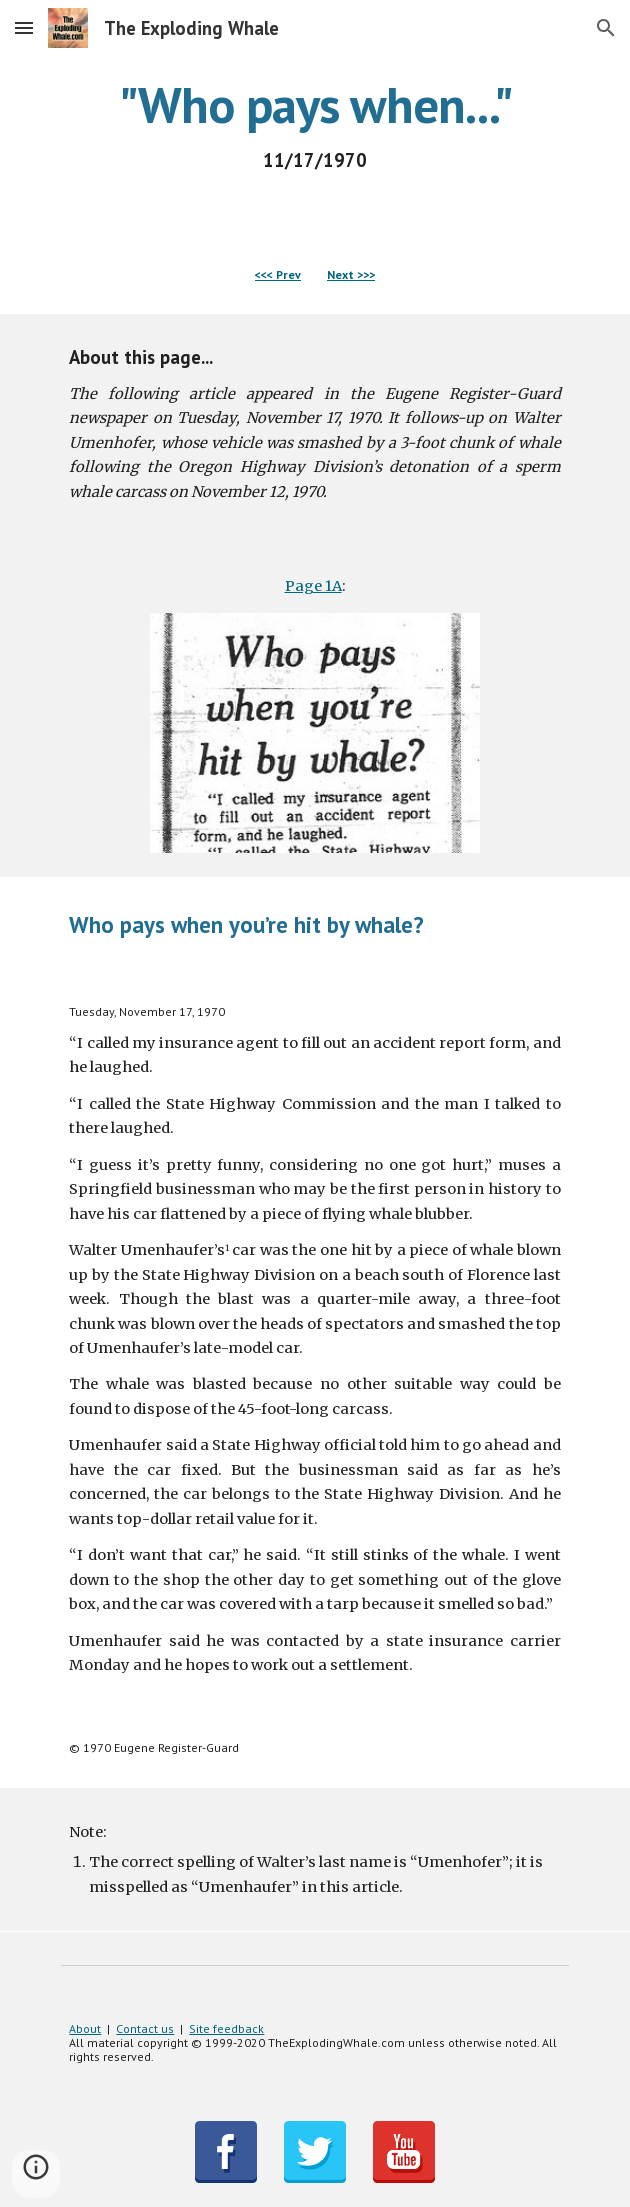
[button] (24, 27)
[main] (314, 124)
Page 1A (313, 586)
